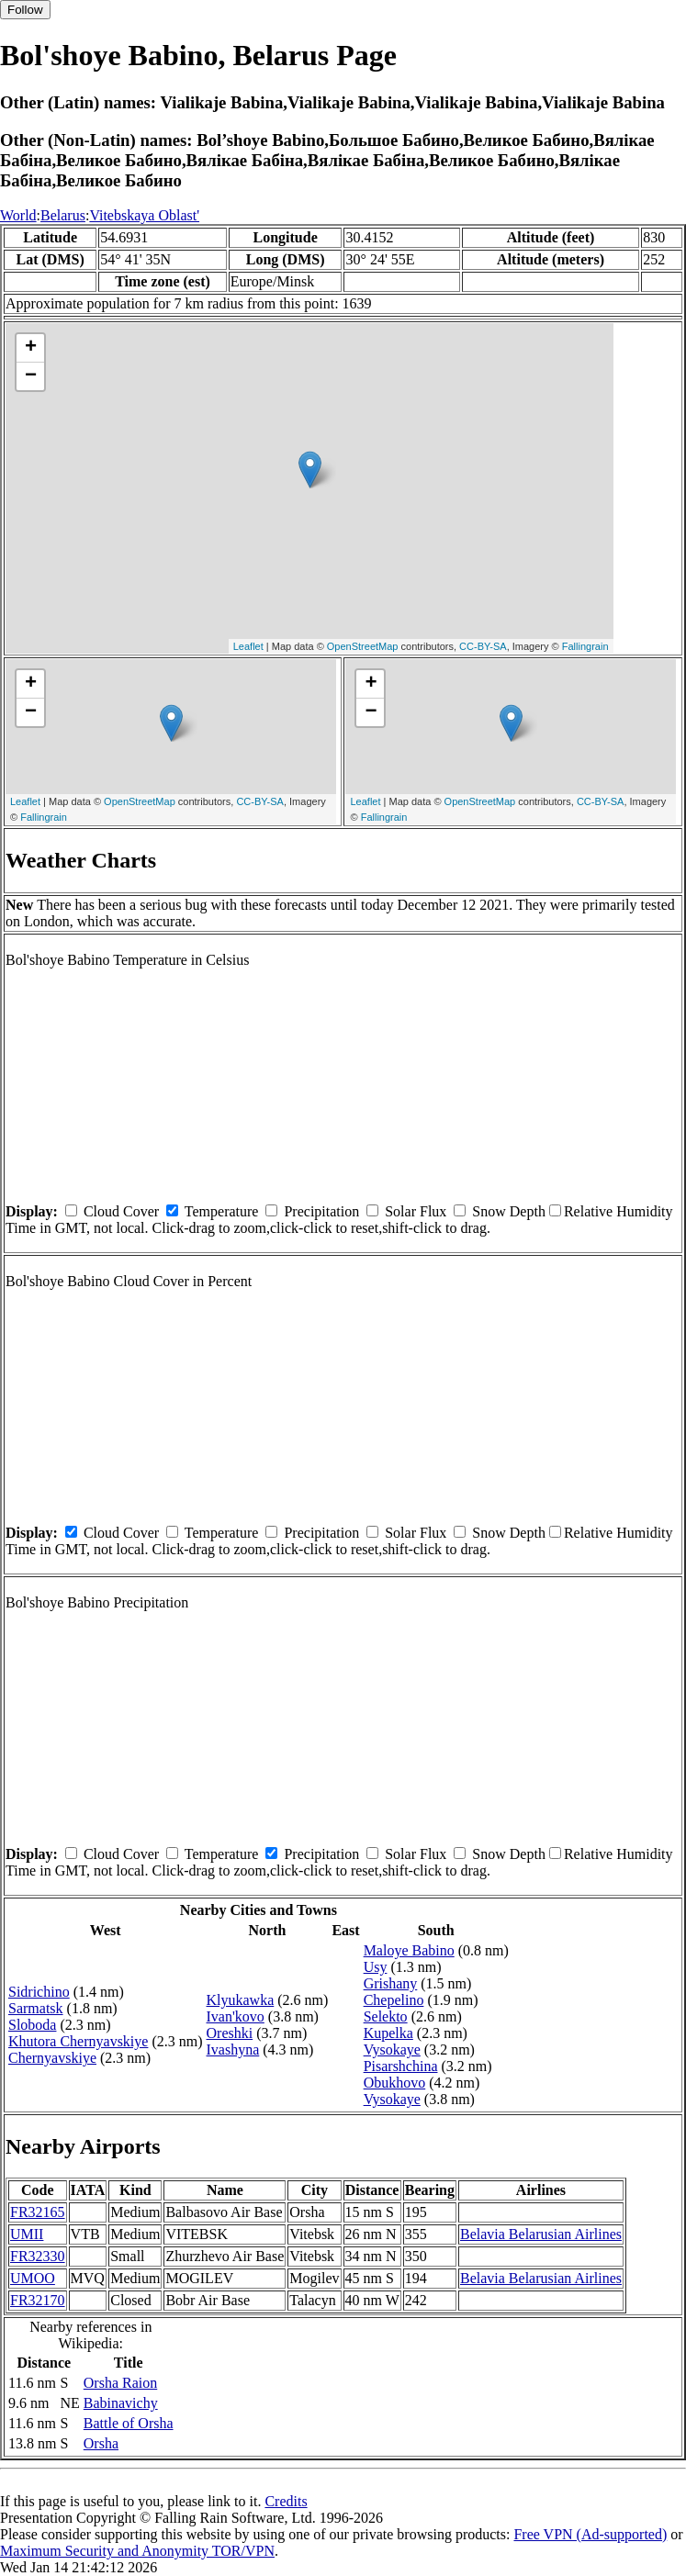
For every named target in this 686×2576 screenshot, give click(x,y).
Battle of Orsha (129, 2423)
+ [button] (31, 348)
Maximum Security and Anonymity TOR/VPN (137, 2551)
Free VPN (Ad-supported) (590, 2534)
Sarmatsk (35, 2008)
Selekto (386, 2016)
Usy (376, 1967)
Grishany (391, 1983)
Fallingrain (585, 646)
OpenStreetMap (363, 646)
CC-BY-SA (483, 646)
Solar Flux (415, 1211)
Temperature (222, 1211)
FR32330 (37, 2256)
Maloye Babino (409, 1950)
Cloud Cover (121, 1211)
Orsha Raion (120, 2383)
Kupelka (388, 2033)
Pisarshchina (401, 2066)
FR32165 (37, 2212)
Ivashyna (233, 2049)
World (18, 215)
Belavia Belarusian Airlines (541, 2234)
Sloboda (32, 2025)
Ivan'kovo (235, 2016)
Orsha (101, 2443)
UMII (26, 2234)
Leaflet (248, 646)
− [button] (31, 376)
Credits (285, 2501)
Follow (25, 10)
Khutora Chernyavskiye (78, 2041)
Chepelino (394, 2000)
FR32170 (37, 2300)
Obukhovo (395, 2082)
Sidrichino (39, 1991)
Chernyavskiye (52, 2058)
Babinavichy (121, 2403)
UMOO (32, 2278)
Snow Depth (508, 1211)
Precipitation (321, 1211)
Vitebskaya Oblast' (144, 215)
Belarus (62, 215)
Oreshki (230, 2033)
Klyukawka (241, 2000)
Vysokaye (392, 2049)
